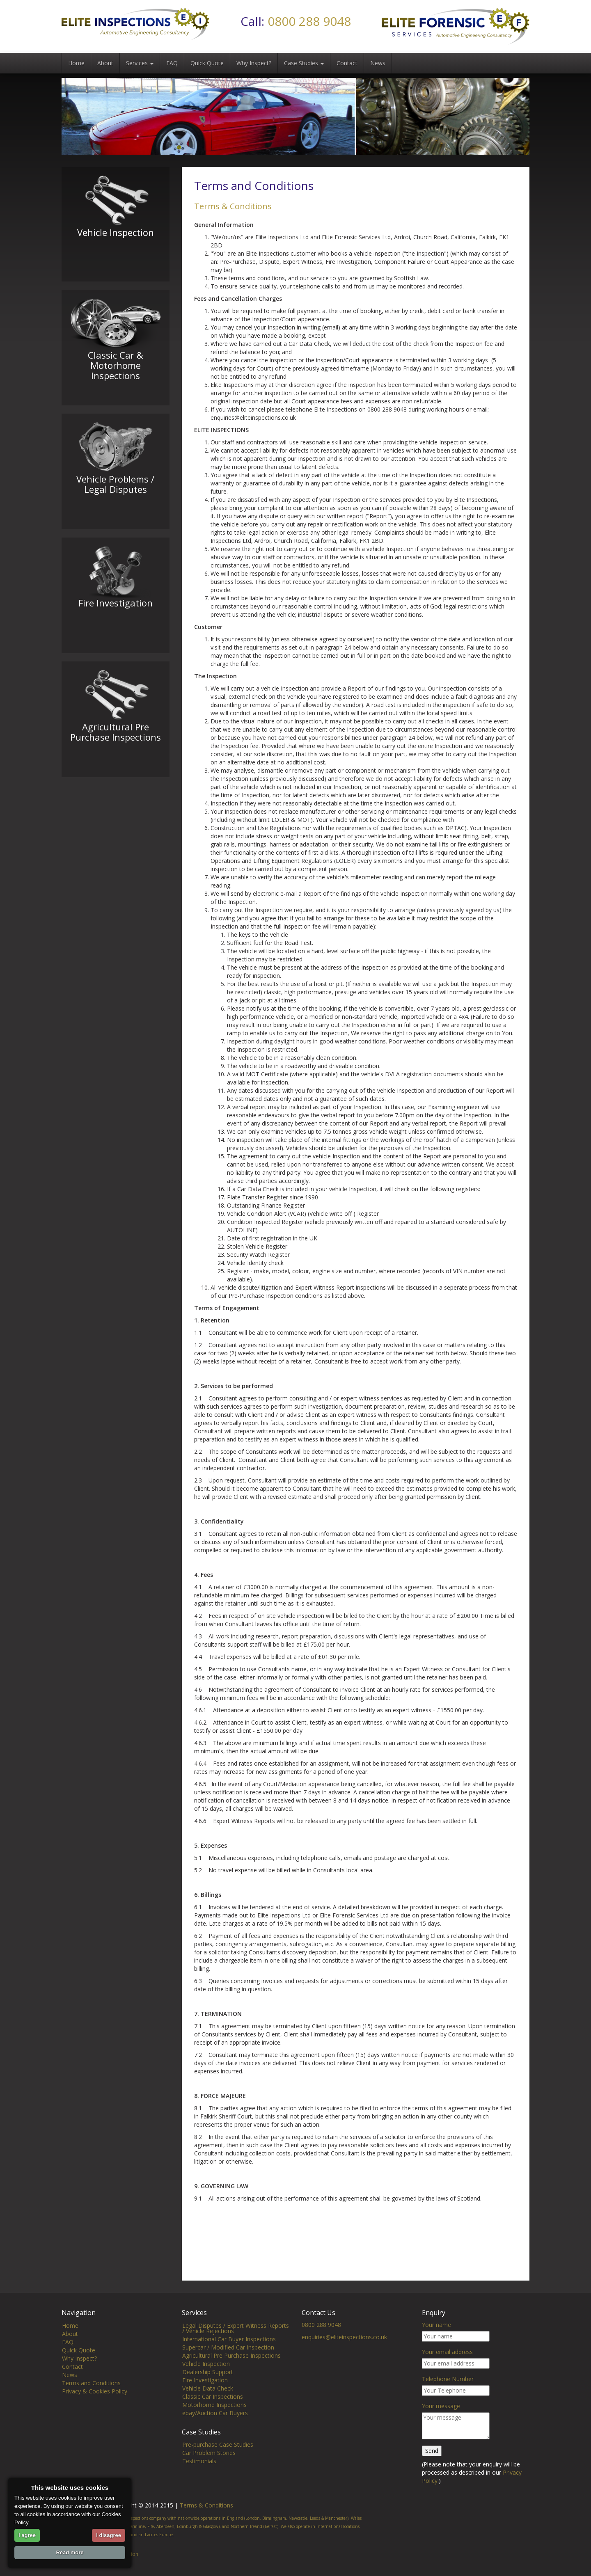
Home (76, 63)
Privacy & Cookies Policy (94, 2391)
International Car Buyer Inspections (229, 2339)
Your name (436, 2325)
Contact (347, 63)
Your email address (447, 2352)
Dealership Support (207, 2372)
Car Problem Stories (209, 2453)
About (105, 63)
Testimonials (199, 2461)
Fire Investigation (205, 2380)
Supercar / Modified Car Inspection (228, 2347)
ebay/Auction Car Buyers (215, 2413)
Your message (441, 2406)
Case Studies (304, 63)
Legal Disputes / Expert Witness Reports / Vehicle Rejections (235, 2328)
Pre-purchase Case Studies (217, 2444)
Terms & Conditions (206, 2505)
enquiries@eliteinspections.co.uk (344, 2337)
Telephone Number (448, 2379)
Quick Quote (207, 63)
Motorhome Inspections (214, 2405)
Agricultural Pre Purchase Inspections (231, 2355)
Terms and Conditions (91, 2383)
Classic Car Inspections (212, 2396)
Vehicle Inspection (206, 2364)
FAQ (172, 63)
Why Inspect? (253, 63)
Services (139, 63)
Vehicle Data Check (207, 2388)
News (377, 63)
